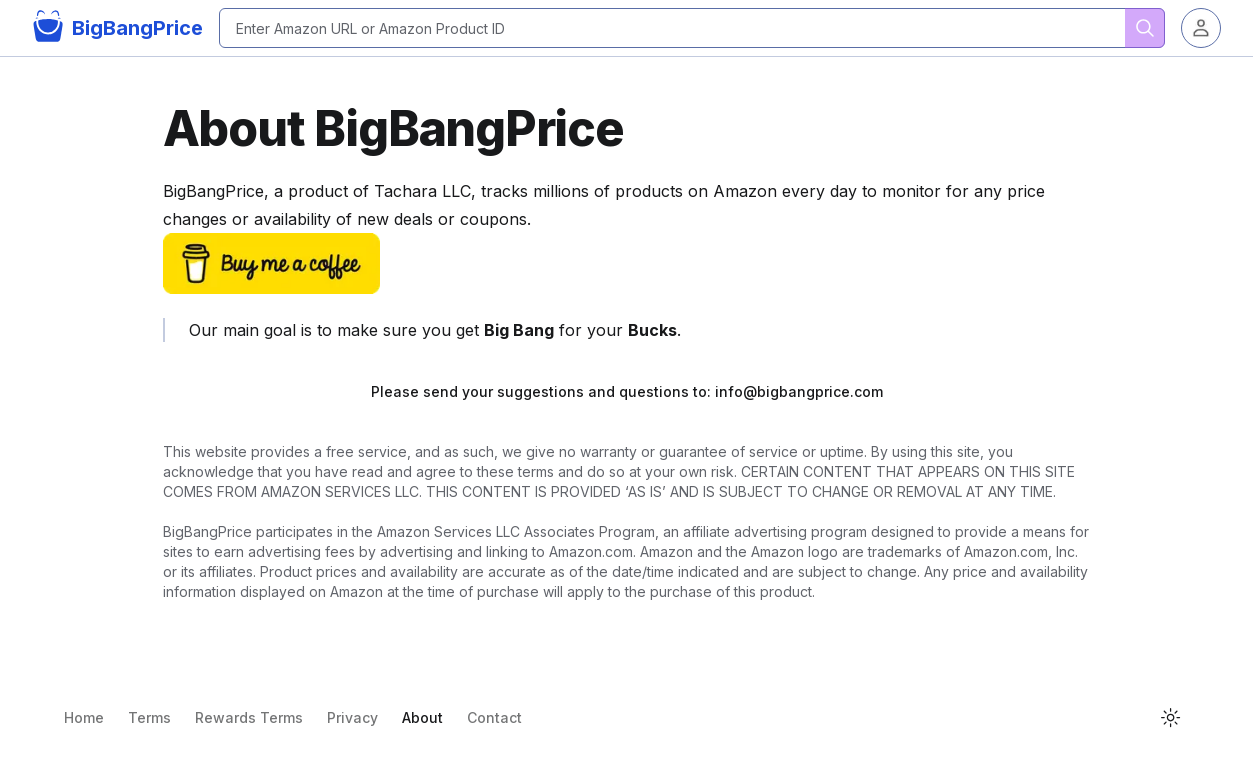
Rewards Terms (249, 717)
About (422, 717)
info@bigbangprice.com (799, 391)
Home (84, 717)
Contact (494, 717)
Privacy (352, 717)
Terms (149, 717)
